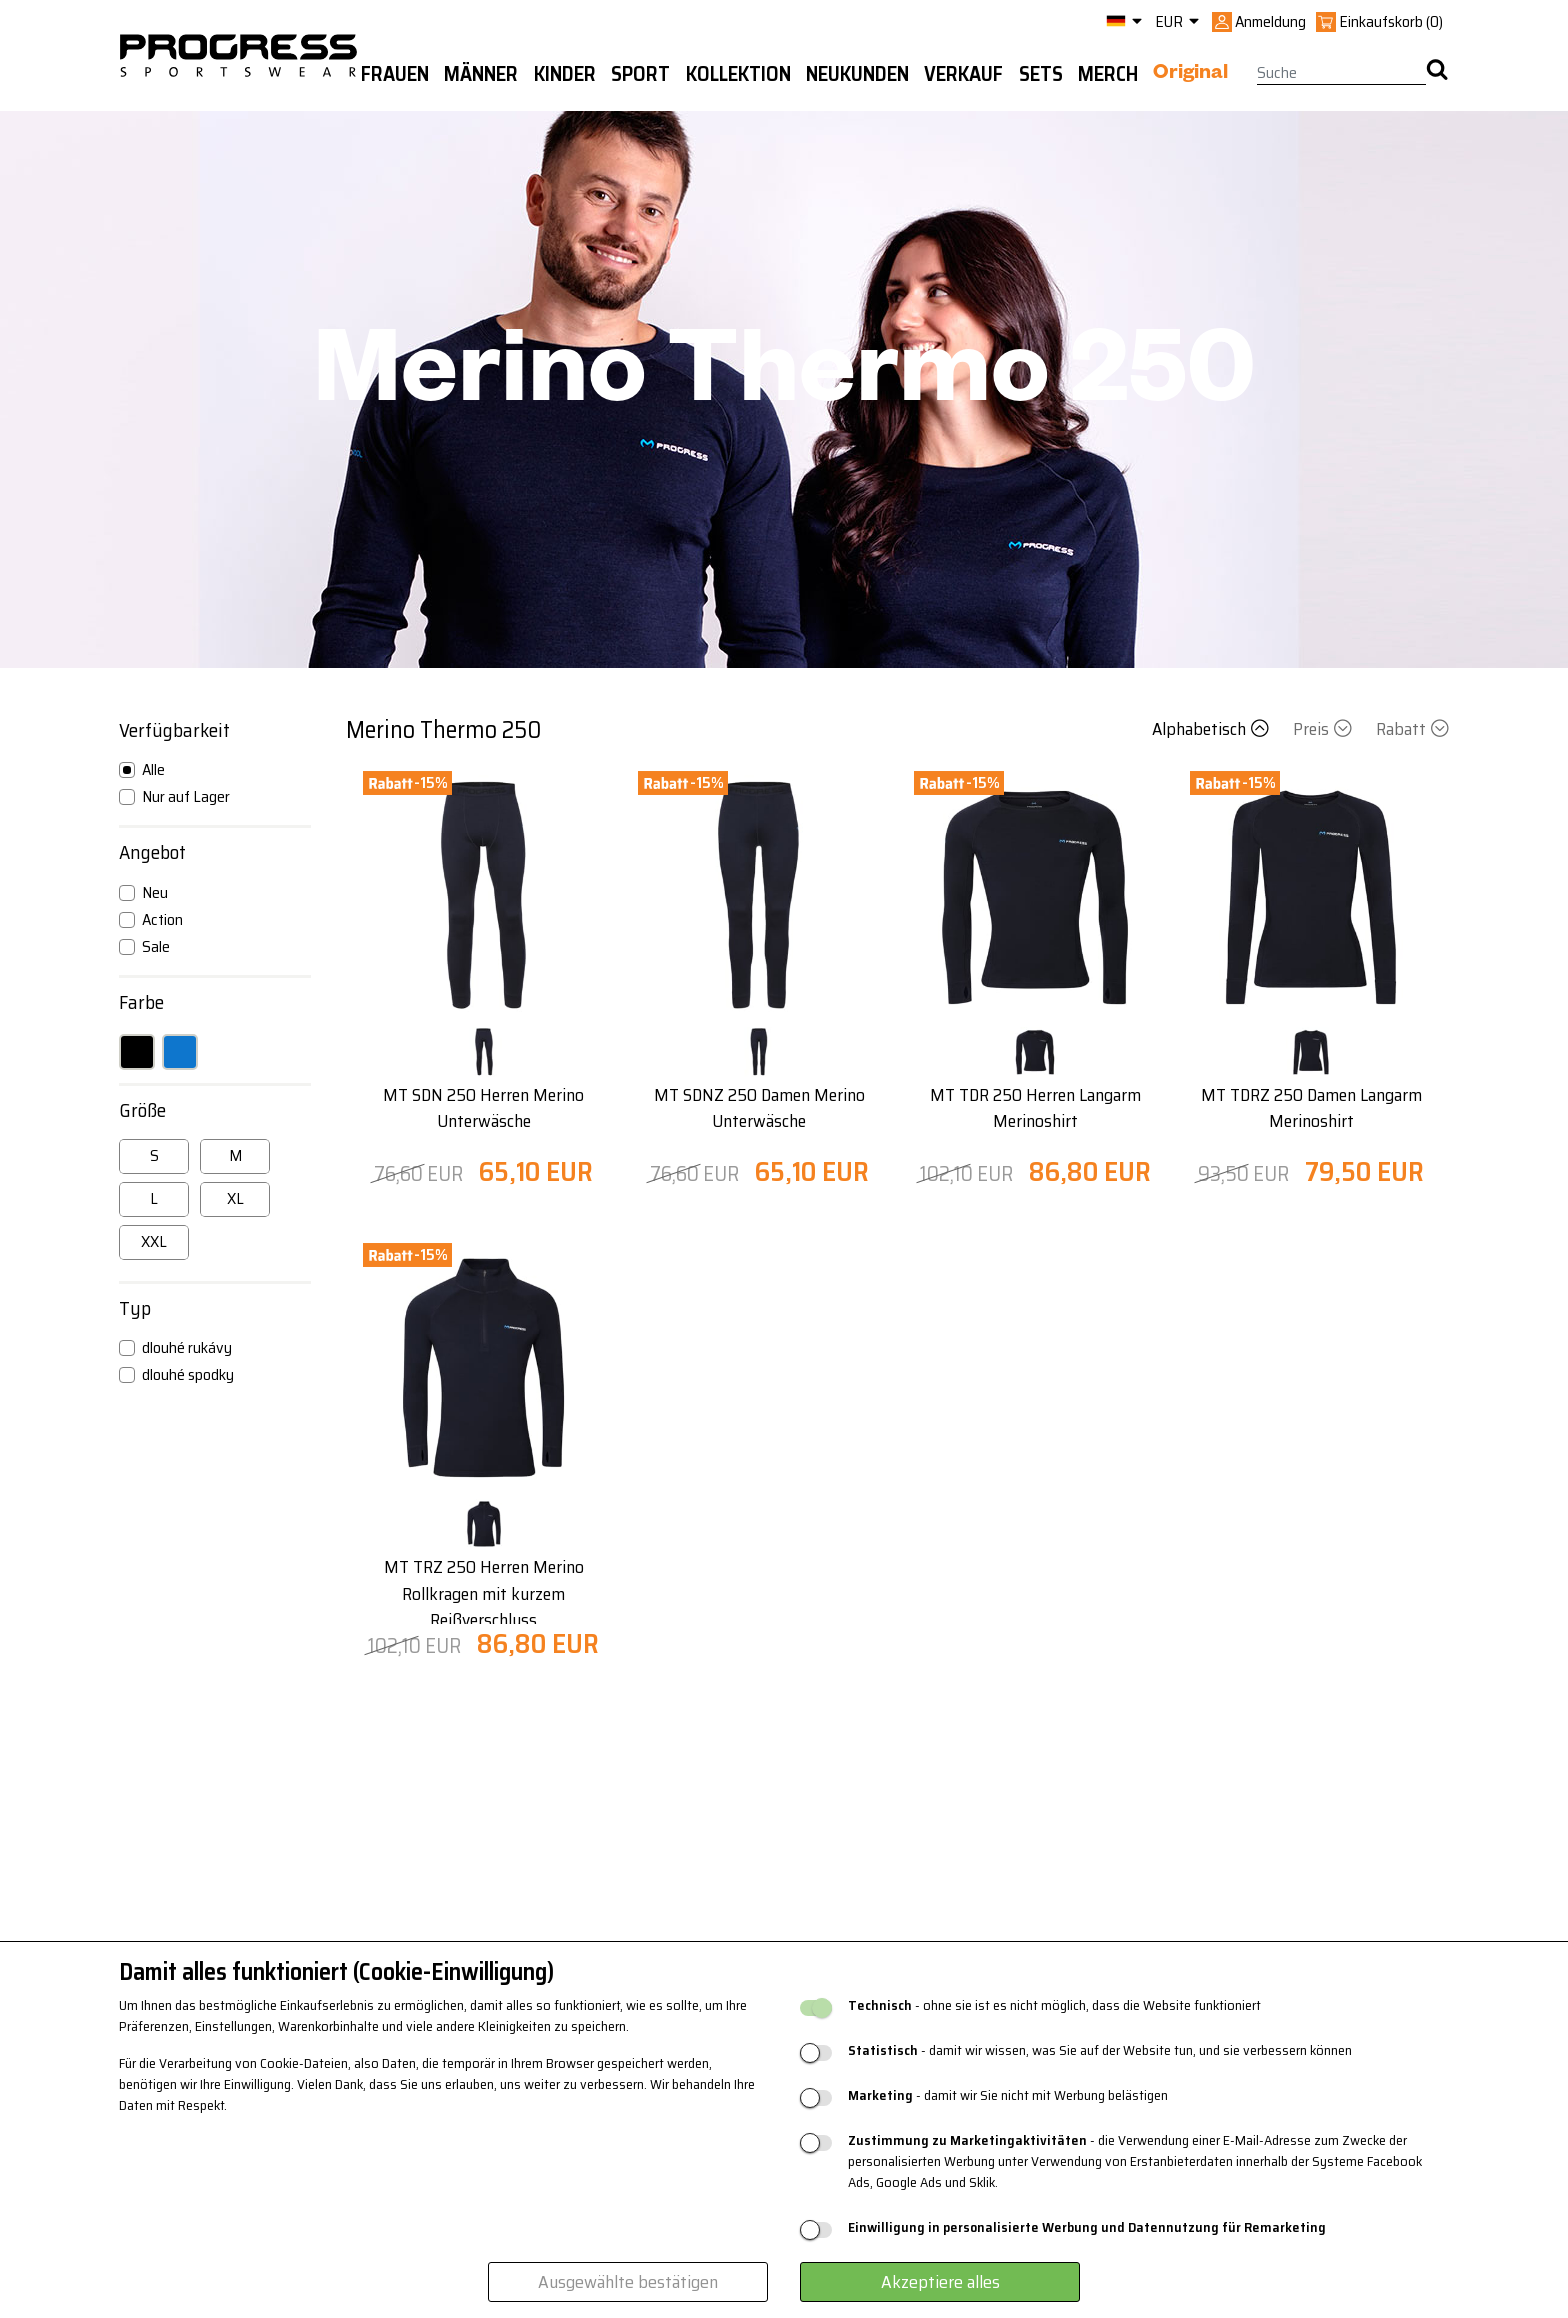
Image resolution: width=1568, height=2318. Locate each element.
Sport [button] (640, 74)
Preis (1324, 729)
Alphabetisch (1212, 729)
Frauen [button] (395, 74)
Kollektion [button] (738, 74)
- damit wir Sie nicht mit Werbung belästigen (1008, 2095)
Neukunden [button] (857, 74)
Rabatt (1412, 729)
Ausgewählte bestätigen (628, 2282)
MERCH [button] (1108, 74)
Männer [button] (481, 74)
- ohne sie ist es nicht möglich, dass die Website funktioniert (1054, 2005)
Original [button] (1190, 75)
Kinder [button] (565, 74)
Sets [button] (1041, 74)
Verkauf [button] (963, 74)
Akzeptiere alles (940, 2282)
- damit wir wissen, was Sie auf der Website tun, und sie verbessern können (1100, 2050)
